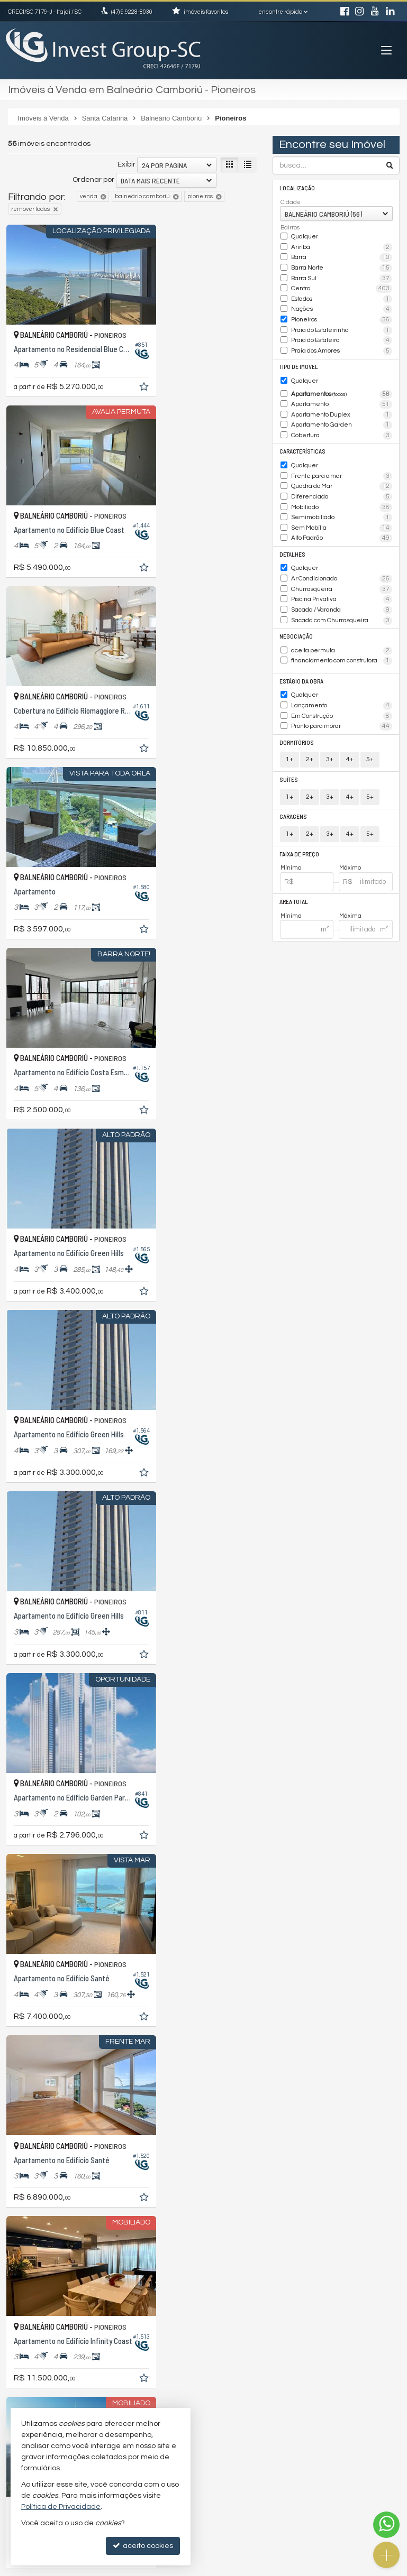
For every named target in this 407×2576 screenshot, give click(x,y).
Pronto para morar (341, 706)
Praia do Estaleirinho (341, 325)
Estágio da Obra (301, 662)
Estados (341, 296)
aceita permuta (341, 633)
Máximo (350, 845)
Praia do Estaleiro (341, 335)
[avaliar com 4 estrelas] (46, 2247)
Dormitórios (297, 721)
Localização (296, 187)
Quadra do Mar (341, 476)
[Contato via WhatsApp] (386, 2525)
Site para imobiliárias (332, 2568)
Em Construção (341, 696)
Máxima (350, 893)
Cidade (291, 202)
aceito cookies (143, 2546)
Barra (341, 256)
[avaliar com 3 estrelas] (35, 2247)
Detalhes (292, 540)
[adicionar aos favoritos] (117, 370)
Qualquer (304, 235)
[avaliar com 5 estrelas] (57, 2247)
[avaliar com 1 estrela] (13, 2247)
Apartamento (341, 397)
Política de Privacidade (129, 2567)
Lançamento (341, 686)
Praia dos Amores (341, 345)
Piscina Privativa (341, 584)
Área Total (294, 878)
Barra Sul (341, 276)
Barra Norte (341, 266)
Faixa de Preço (299, 831)
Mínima (291, 893)
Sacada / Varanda (341, 594)
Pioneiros (341, 315)
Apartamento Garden (341, 416)
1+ (289, 738)
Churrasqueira (341, 574)
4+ (350, 738)
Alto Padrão (341, 525)
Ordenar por (93, 179)
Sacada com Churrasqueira (341, 603)
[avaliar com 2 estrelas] (24, 2247)
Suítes (288, 757)
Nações (341, 305)
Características (301, 441)
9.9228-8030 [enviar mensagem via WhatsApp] (131, 12)
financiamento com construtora (341, 643)
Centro (341, 286)
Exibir (126, 164)
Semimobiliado (341, 505)
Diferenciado (341, 485)
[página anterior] (176, 2247)
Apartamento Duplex (341, 407)
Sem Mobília (341, 515)
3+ (329, 738)
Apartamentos (341, 387)
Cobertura (341, 426)
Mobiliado (341, 495)
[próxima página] (247, 2247)
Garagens (293, 794)
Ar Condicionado (341, 564)
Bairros (290, 227)
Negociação (296, 618)
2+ (309, 738)
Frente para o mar (341, 465)
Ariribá (341, 246)
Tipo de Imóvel (299, 360)
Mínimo (291, 845)
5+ (370, 738)
